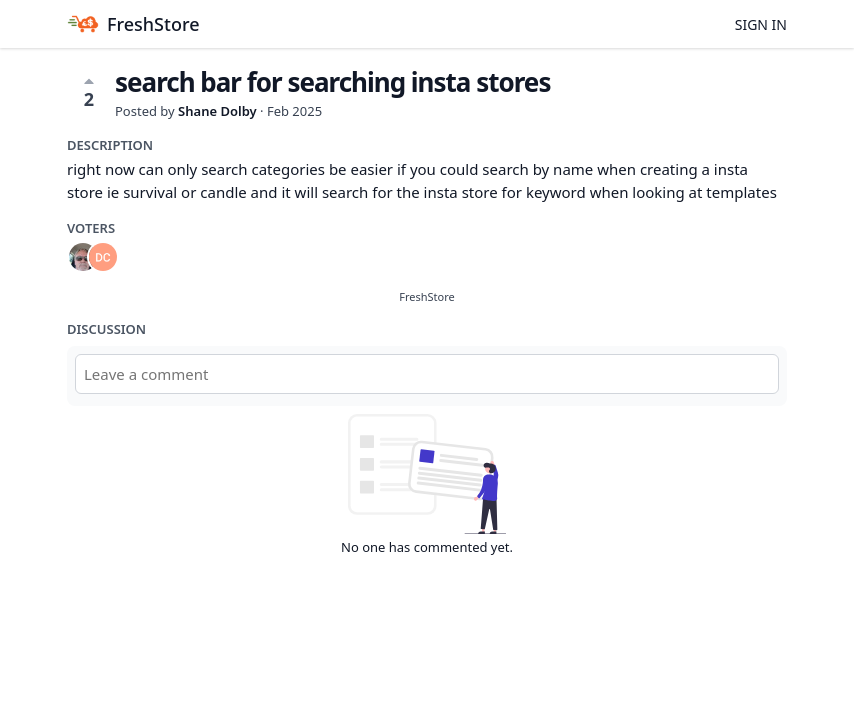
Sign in (761, 24)
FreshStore (427, 296)
